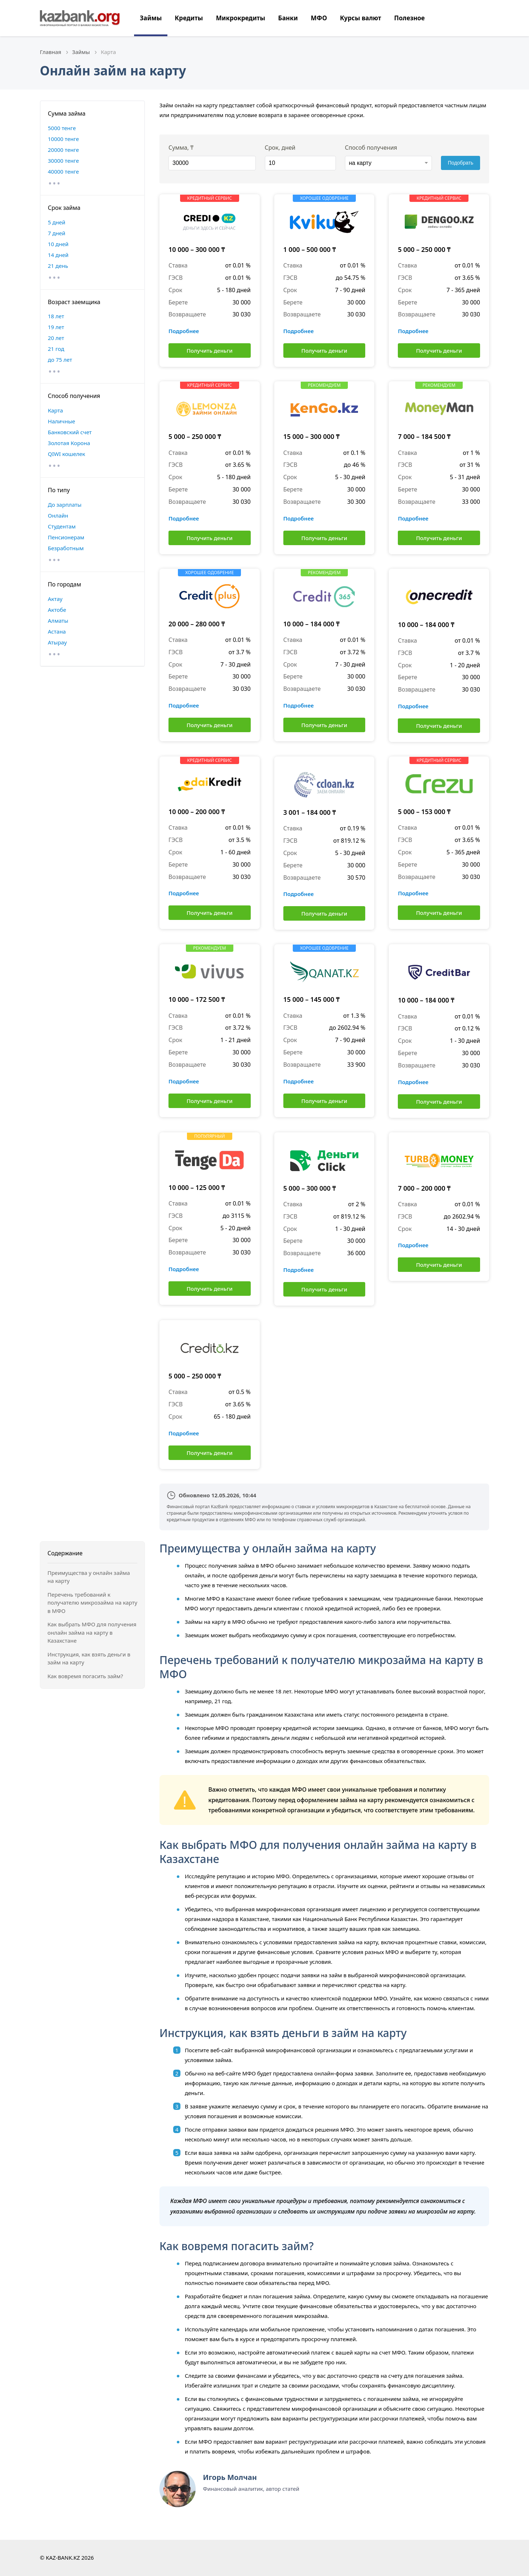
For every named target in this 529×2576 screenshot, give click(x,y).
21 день (58, 265)
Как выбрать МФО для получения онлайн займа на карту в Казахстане (91, 1632)
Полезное (409, 18)
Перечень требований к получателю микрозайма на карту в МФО (92, 1602)
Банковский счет (70, 432)
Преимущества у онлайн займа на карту (88, 1577)
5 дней (56, 222)
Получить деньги (210, 350)
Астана (57, 631)
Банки (288, 18)
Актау (55, 598)
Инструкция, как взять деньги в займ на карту (88, 1658)
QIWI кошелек (66, 453)
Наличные (61, 421)
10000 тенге (63, 138)
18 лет (56, 316)
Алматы (58, 620)
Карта (55, 410)
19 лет (56, 327)
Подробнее (183, 331)
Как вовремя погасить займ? (85, 1676)
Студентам (62, 526)
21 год (56, 348)
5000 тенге (62, 128)
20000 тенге (63, 149)
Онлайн (58, 515)
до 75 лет (60, 359)
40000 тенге (63, 171)
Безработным (66, 548)
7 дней (56, 233)
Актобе (57, 609)
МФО (319, 18)
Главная (50, 51)
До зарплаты (65, 504)
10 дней (58, 244)
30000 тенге (63, 160)
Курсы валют (360, 18)
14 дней (58, 254)
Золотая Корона (69, 443)
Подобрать (461, 163)
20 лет (56, 337)
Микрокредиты (240, 18)
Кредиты (189, 18)
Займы (151, 18)
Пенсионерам (66, 537)
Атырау (57, 642)
